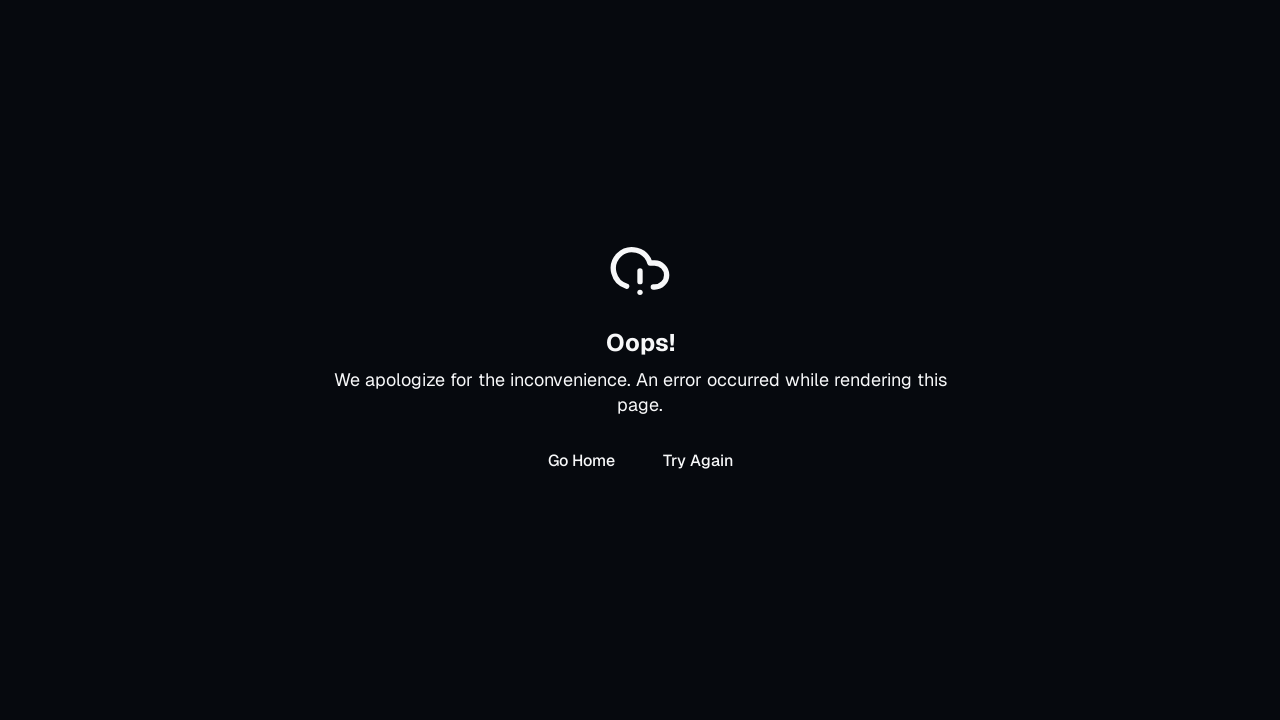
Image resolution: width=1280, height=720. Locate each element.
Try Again (698, 460)
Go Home (581, 460)
